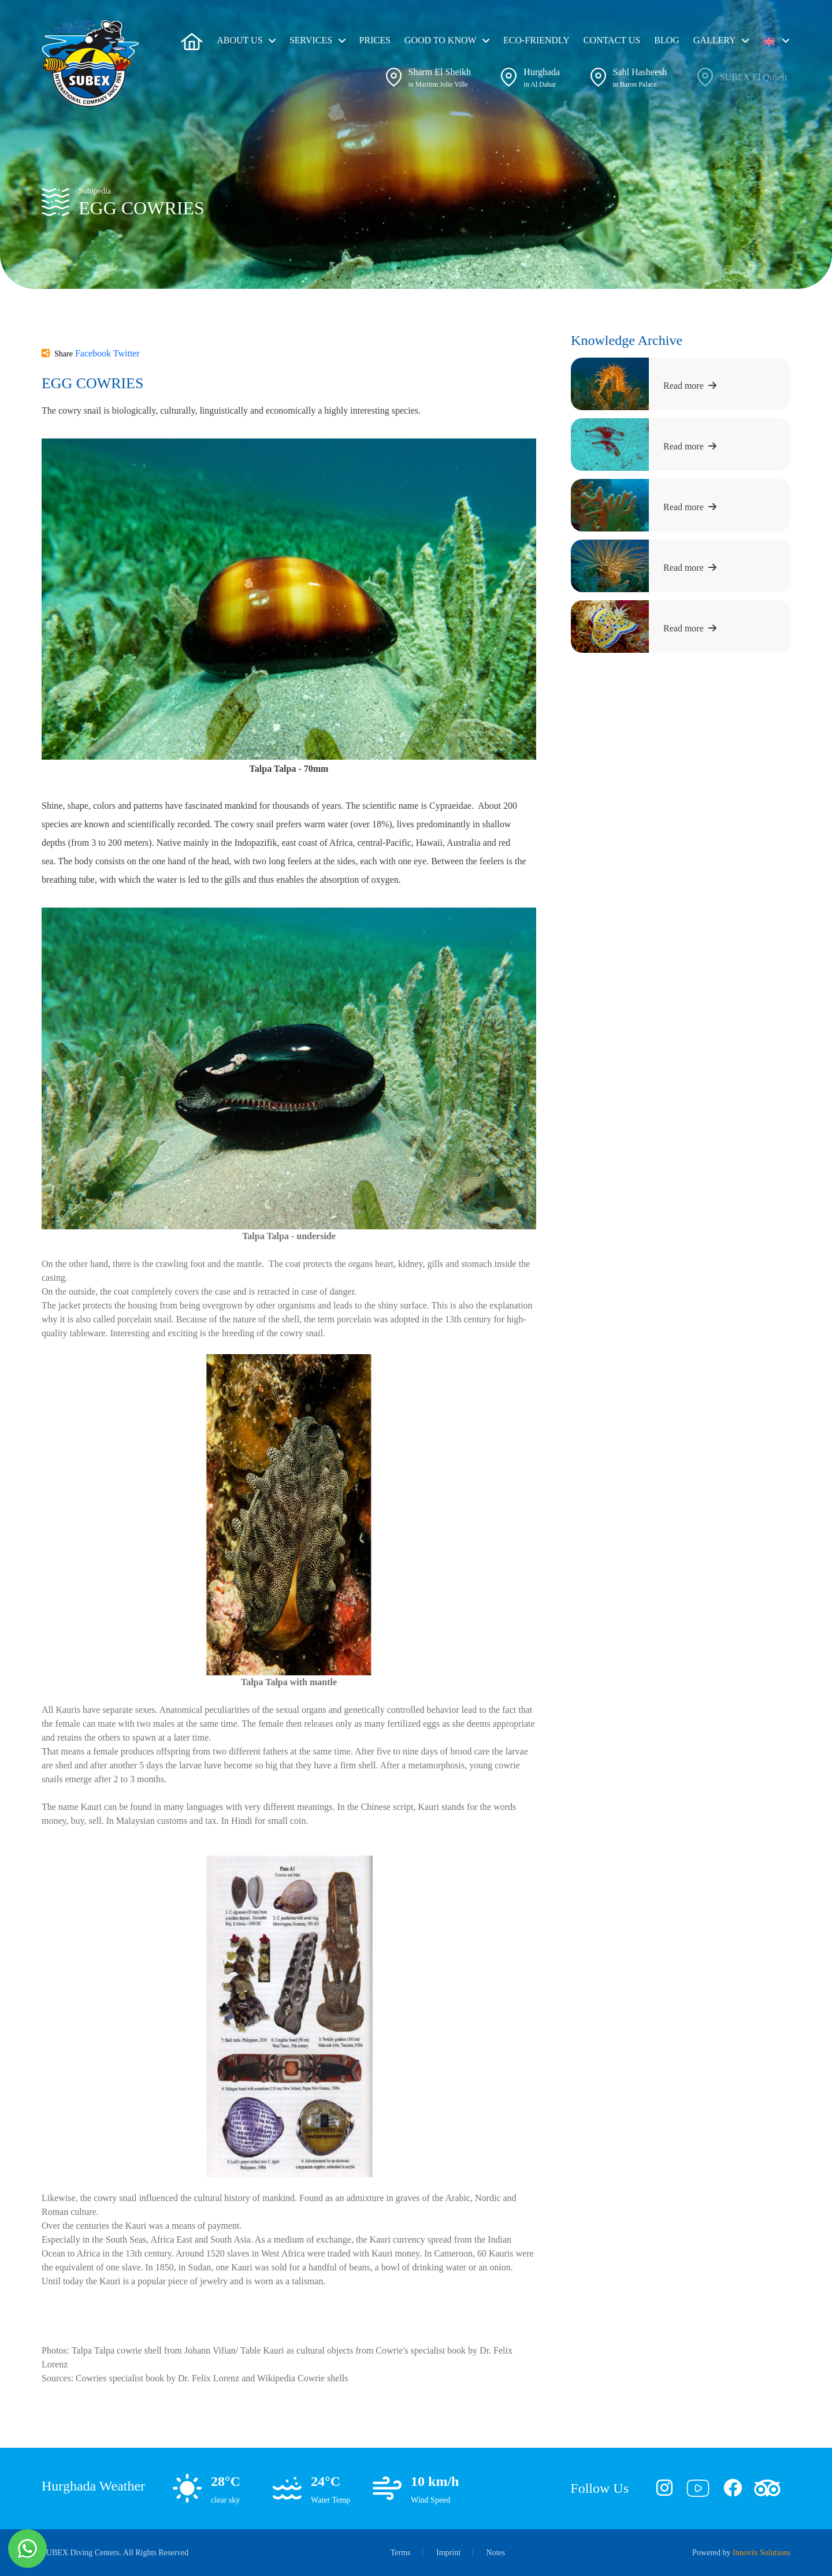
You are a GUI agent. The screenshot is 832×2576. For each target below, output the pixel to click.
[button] (776, 40)
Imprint (448, 2552)
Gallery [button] (714, 40)
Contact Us (612, 40)
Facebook (94, 353)
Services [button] (310, 40)
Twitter (126, 353)
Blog (666, 40)
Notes (496, 2552)
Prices (375, 40)
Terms (401, 2552)
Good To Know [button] (440, 40)
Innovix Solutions (761, 2552)
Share (57, 354)
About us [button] (239, 40)
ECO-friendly (536, 40)
